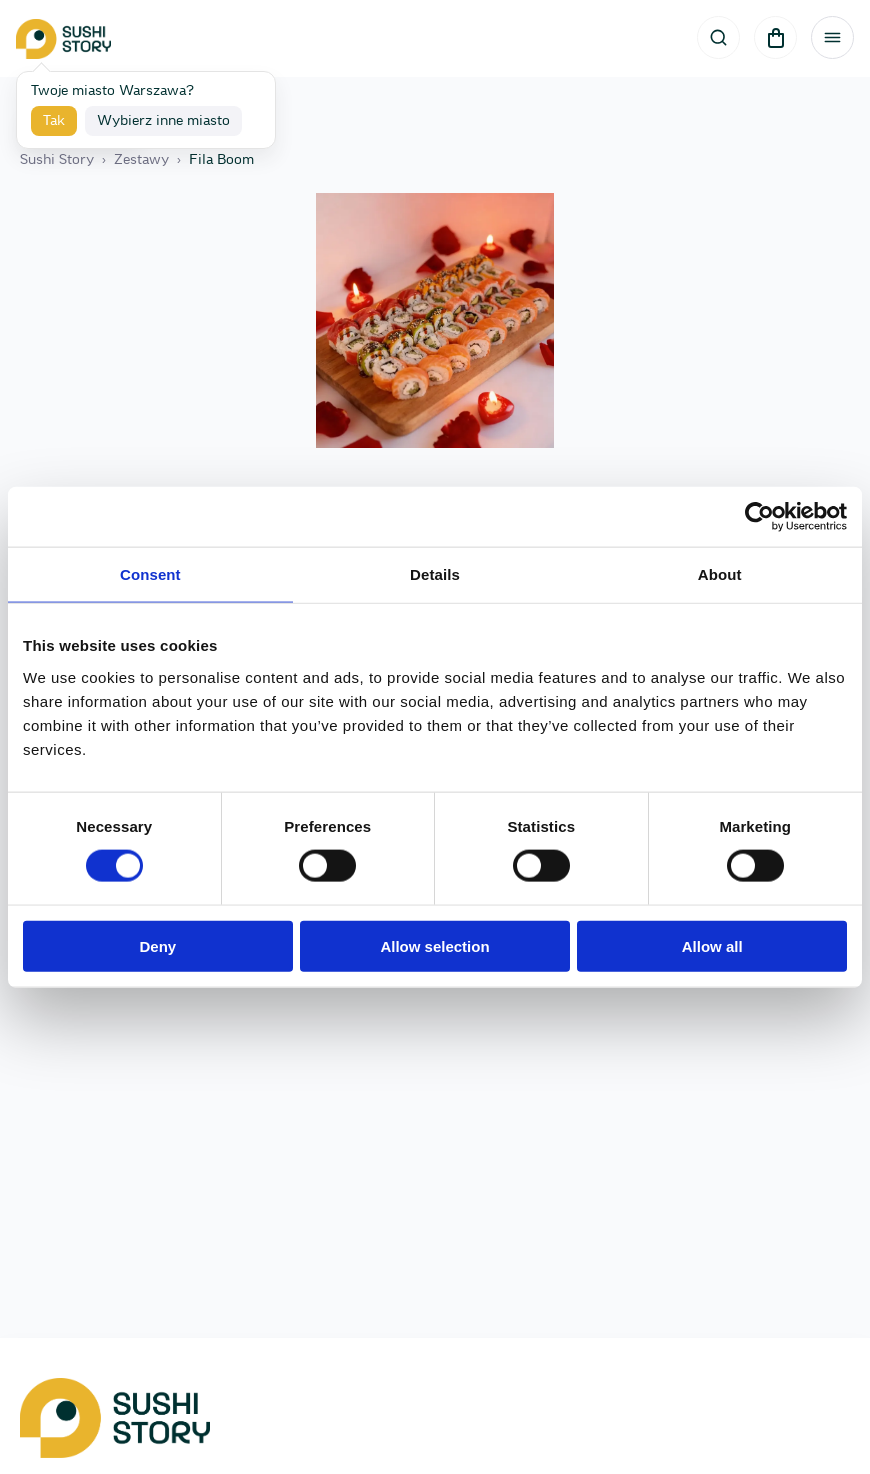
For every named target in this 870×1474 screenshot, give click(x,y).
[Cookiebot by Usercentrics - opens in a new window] (759, 517)
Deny (157, 945)
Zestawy (141, 160)
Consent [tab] (150, 574)
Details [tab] (435, 574)
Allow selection (434, 945)
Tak (54, 121)
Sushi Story (57, 160)
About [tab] (720, 574)
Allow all (712, 945)
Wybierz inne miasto (163, 121)
